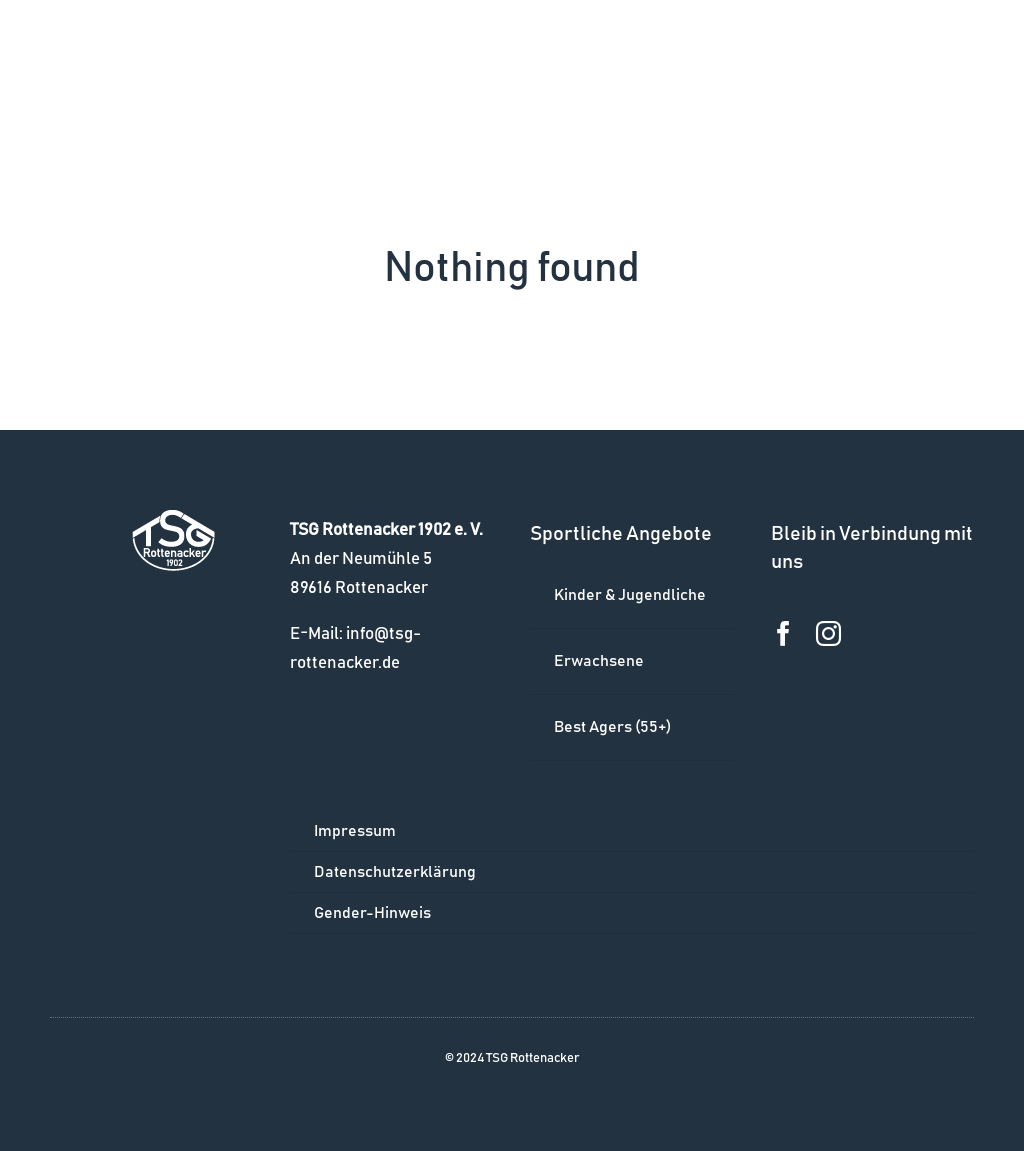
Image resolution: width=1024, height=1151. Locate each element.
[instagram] (828, 633)
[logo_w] (173, 518)
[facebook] (783, 633)
